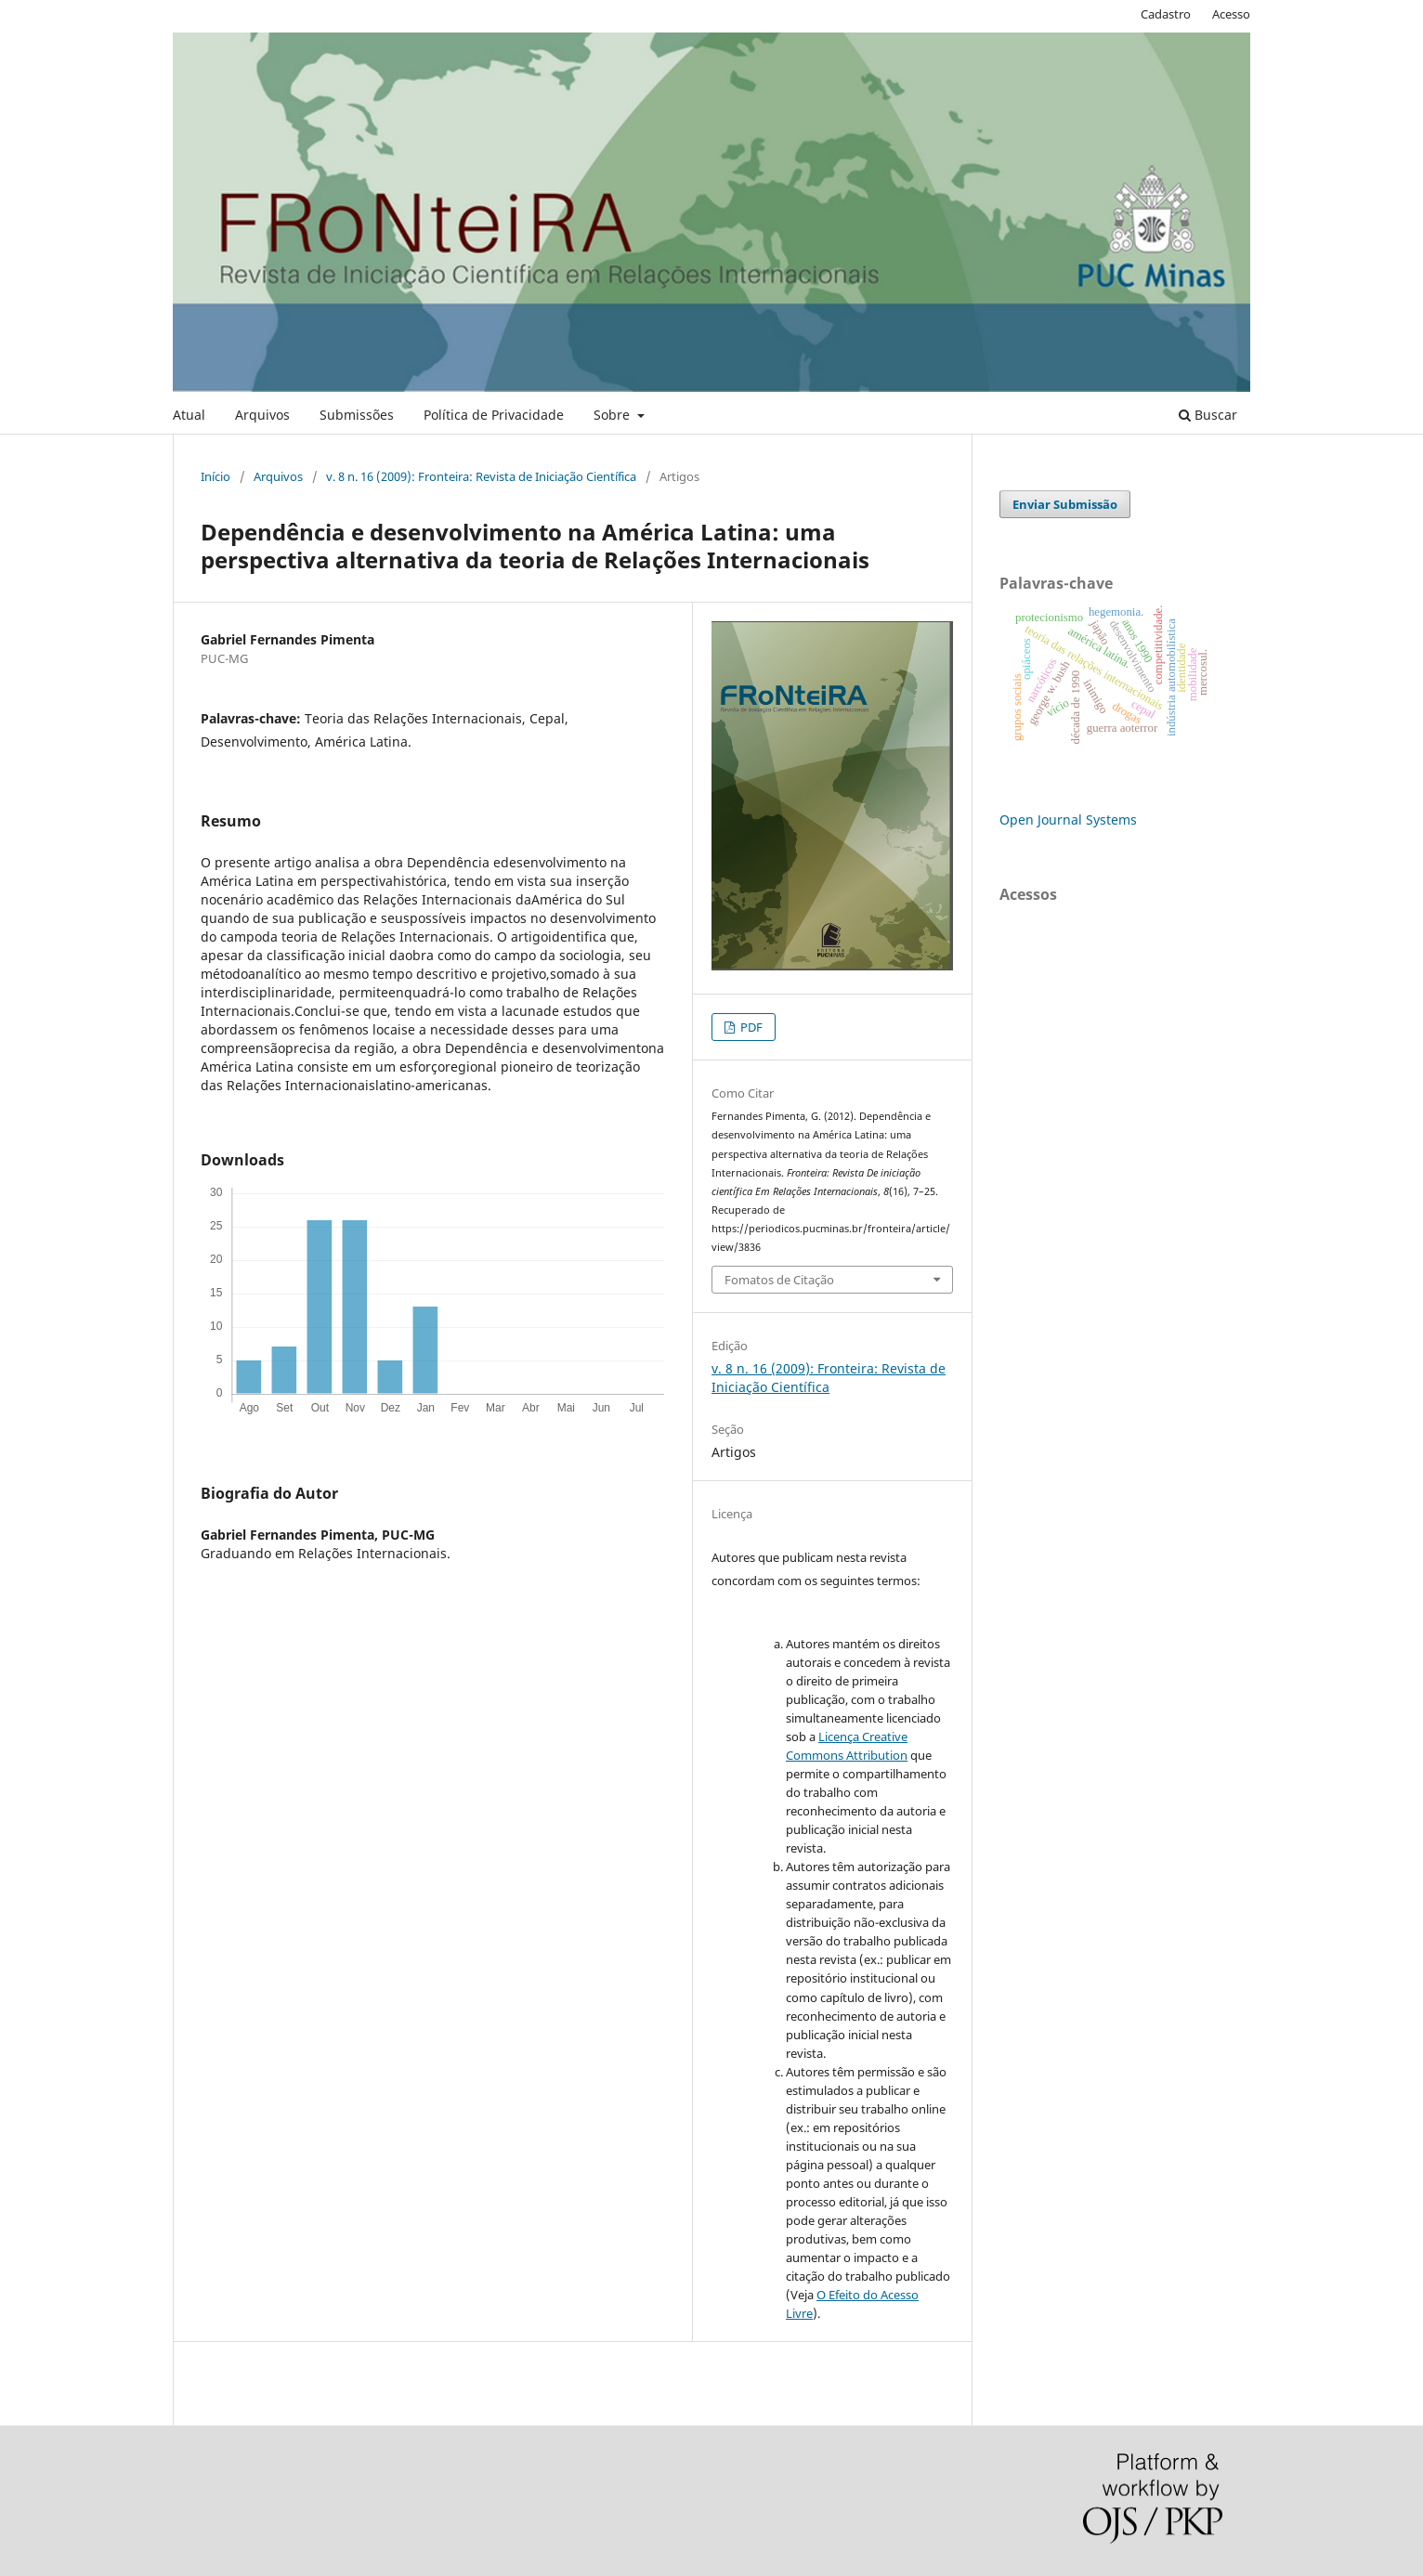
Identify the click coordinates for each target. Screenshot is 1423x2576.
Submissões (357, 414)
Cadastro (1166, 14)
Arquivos (262, 414)
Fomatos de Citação (779, 1279)
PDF (750, 1027)
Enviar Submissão (1064, 504)
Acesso (1231, 14)
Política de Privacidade (494, 414)
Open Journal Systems (1068, 819)
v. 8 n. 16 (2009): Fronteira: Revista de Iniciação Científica (481, 476)
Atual (189, 414)
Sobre (613, 414)
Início (215, 476)
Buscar (1208, 414)
